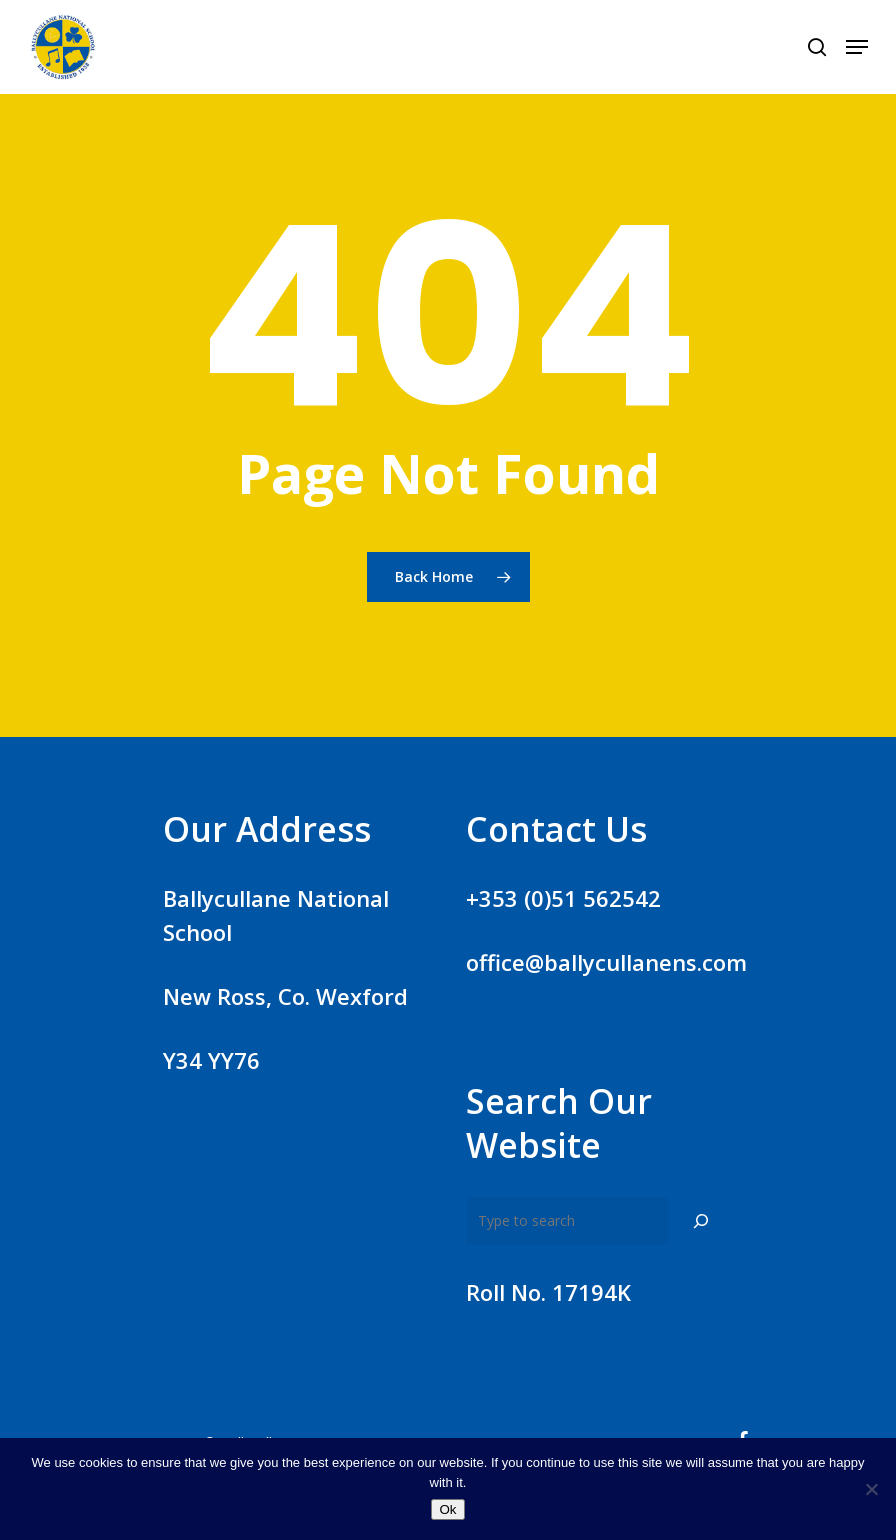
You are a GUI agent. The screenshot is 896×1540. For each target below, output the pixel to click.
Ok (447, 1509)
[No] (871, 1489)
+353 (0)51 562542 (563, 898)
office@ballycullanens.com (606, 962)
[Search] (701, 1221)
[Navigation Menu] (857, 47)
